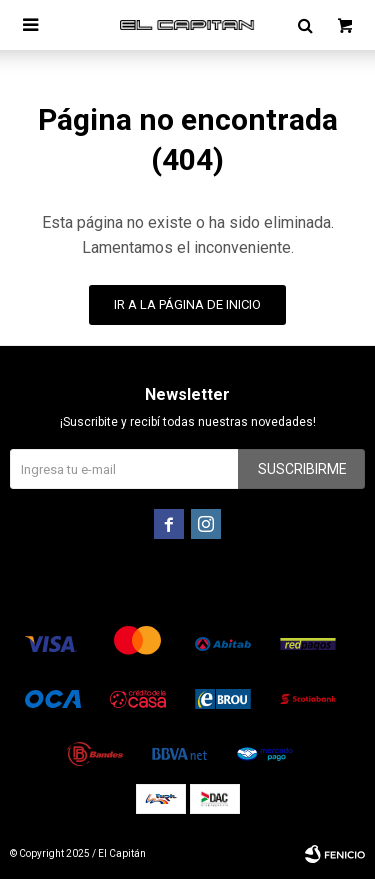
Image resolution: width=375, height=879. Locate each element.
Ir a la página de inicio (187, 304)
